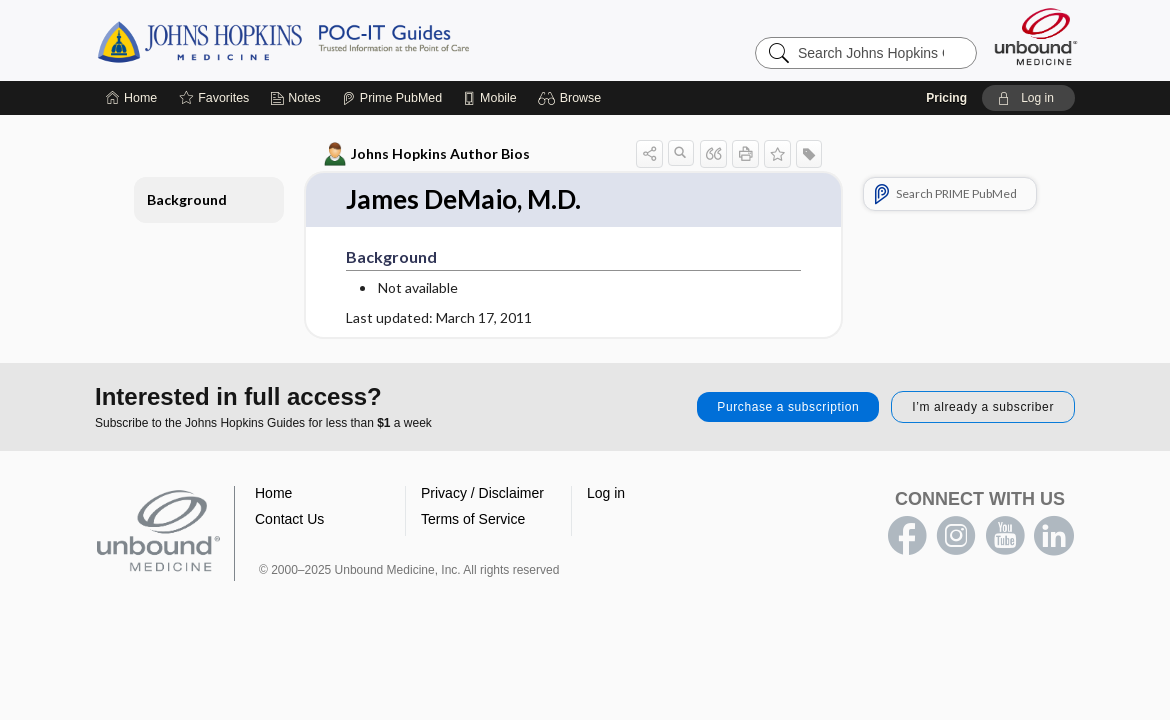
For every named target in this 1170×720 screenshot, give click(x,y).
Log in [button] (606, 493)
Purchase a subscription (788, 407)
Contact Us (289, 519)
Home (273, 493)
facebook (907, 536)
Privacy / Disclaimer (482, 493)
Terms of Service (473, 519)
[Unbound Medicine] (1036, 36)
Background (187, 199)
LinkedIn (1054, 536)
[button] (572, 98)
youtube (1005, 536)
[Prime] (392, 98)
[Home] (131, 98)
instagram (956, 536)
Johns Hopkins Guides (345, 40)
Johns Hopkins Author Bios (427, 154)
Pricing (946, 98)
